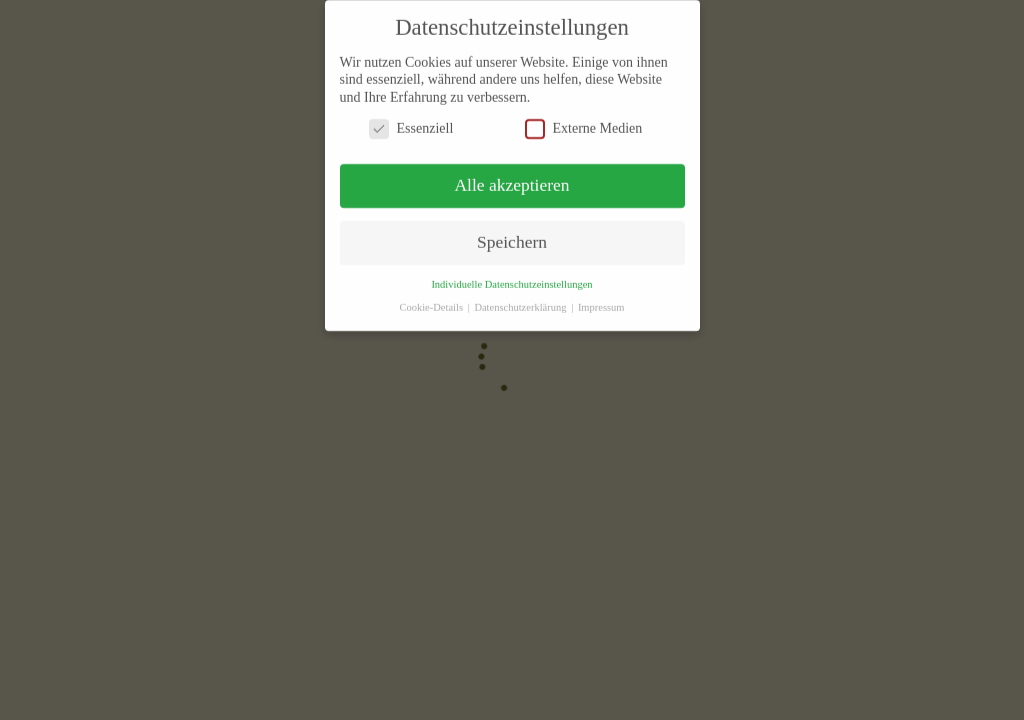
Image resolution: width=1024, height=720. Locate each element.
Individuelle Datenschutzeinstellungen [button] (511, 276)
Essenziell (411, 120)
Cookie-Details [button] (432, 299)
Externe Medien (584, 120)
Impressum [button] (601, 299)
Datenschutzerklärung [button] (521, 299)
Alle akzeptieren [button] (511, 177)
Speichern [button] (512, 234)
